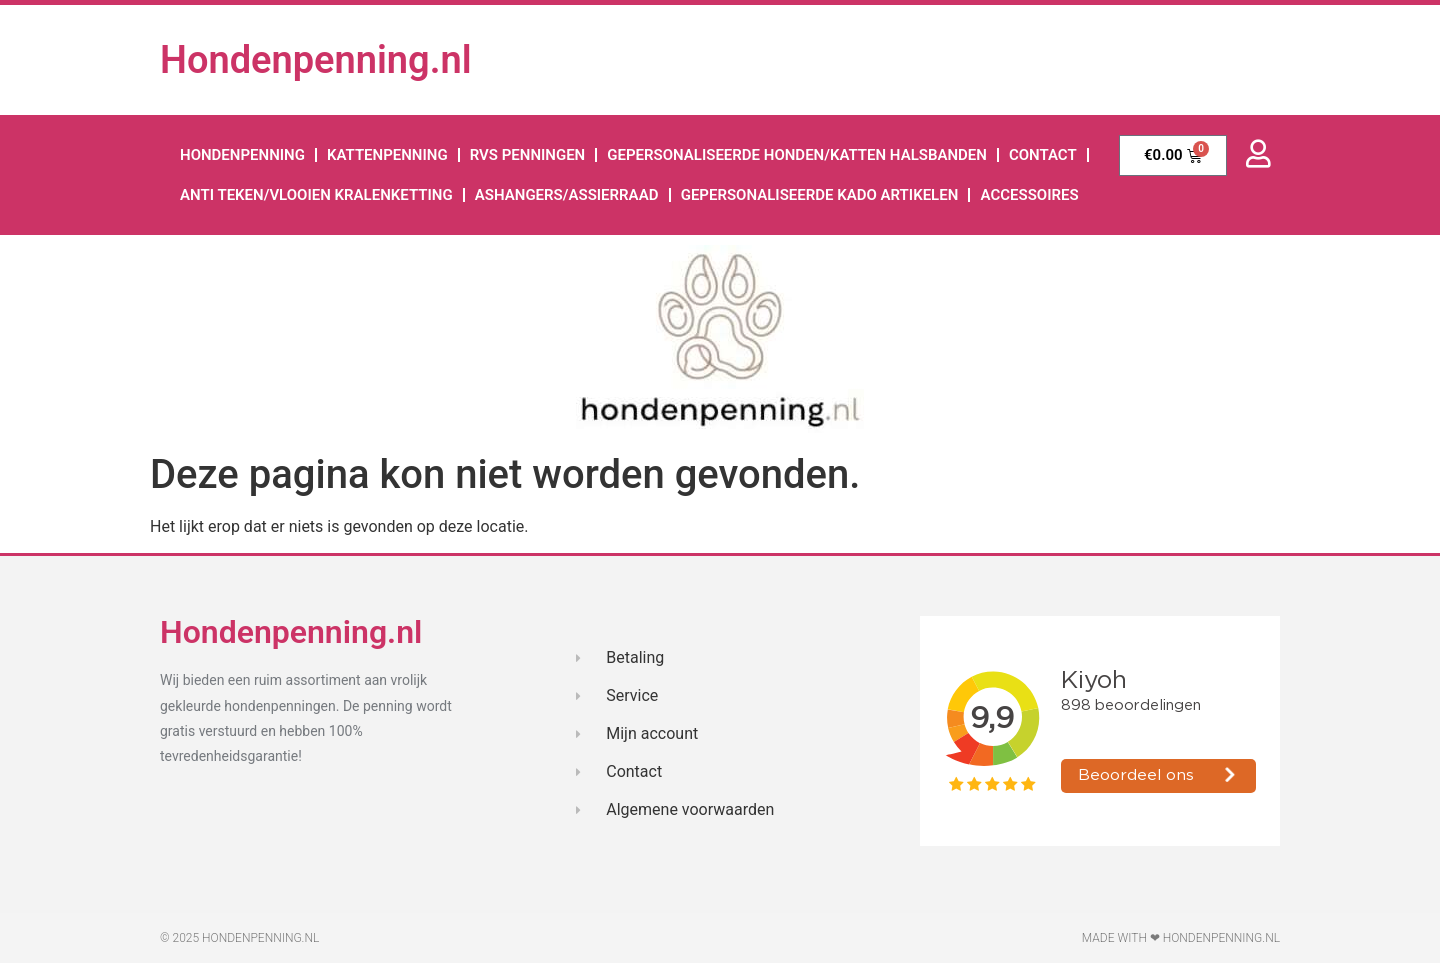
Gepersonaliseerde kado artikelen (820, 195)
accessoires (1030, 195)
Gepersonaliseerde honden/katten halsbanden (797, 155)
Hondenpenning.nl (316, 60)
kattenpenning (387, 155)
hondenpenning (242, 155)
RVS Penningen (528, 155)
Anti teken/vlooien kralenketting (316, 195)
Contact (1043, 155)
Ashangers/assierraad (567, 195)
